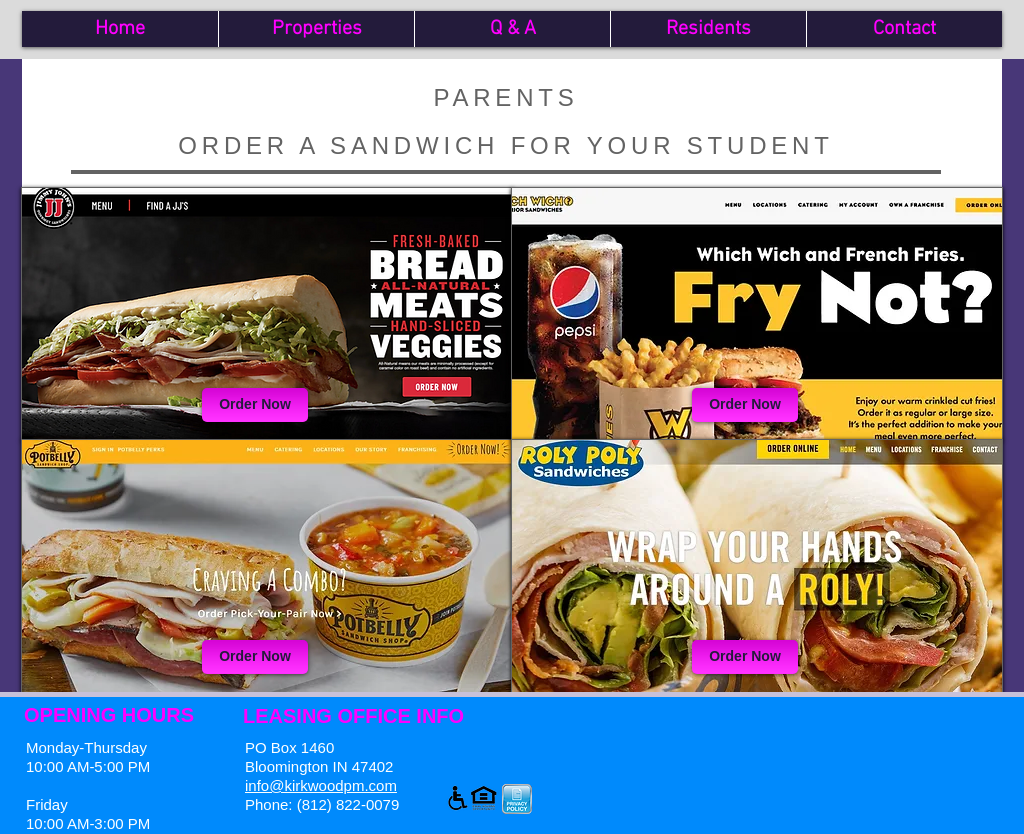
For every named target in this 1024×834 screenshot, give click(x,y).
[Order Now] (255, 405)
